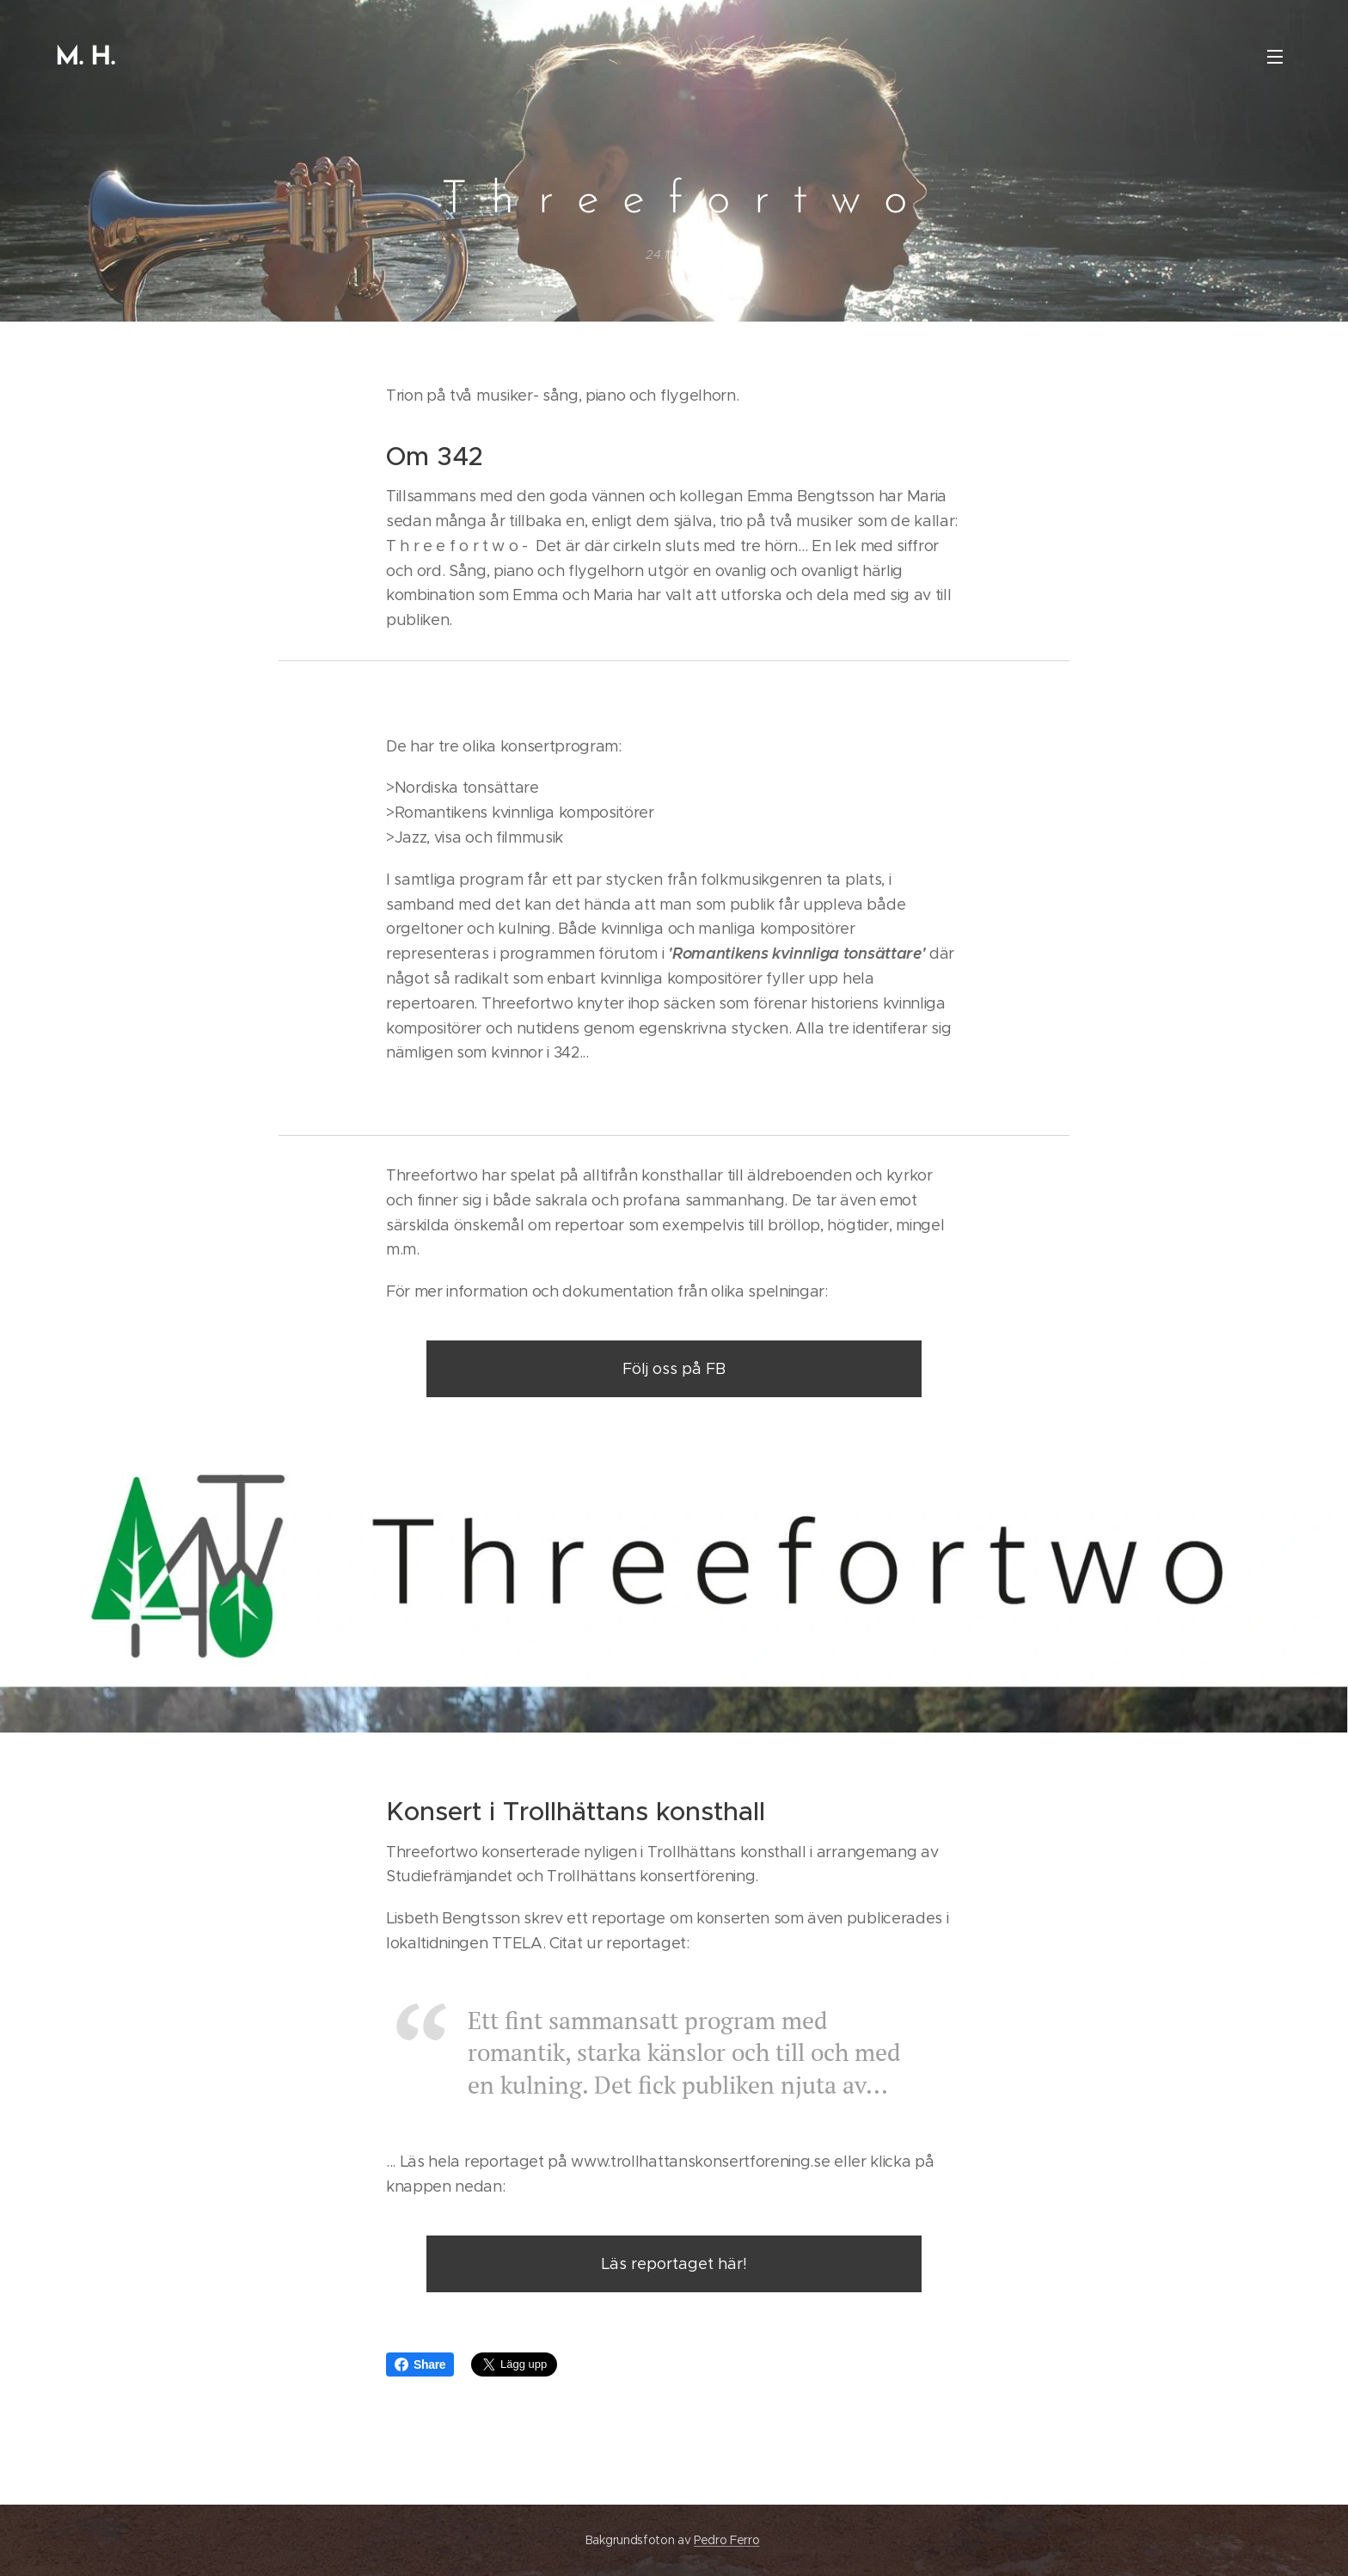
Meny (1275, 57)
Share (420, 2364)
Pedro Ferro (726, 2540)
